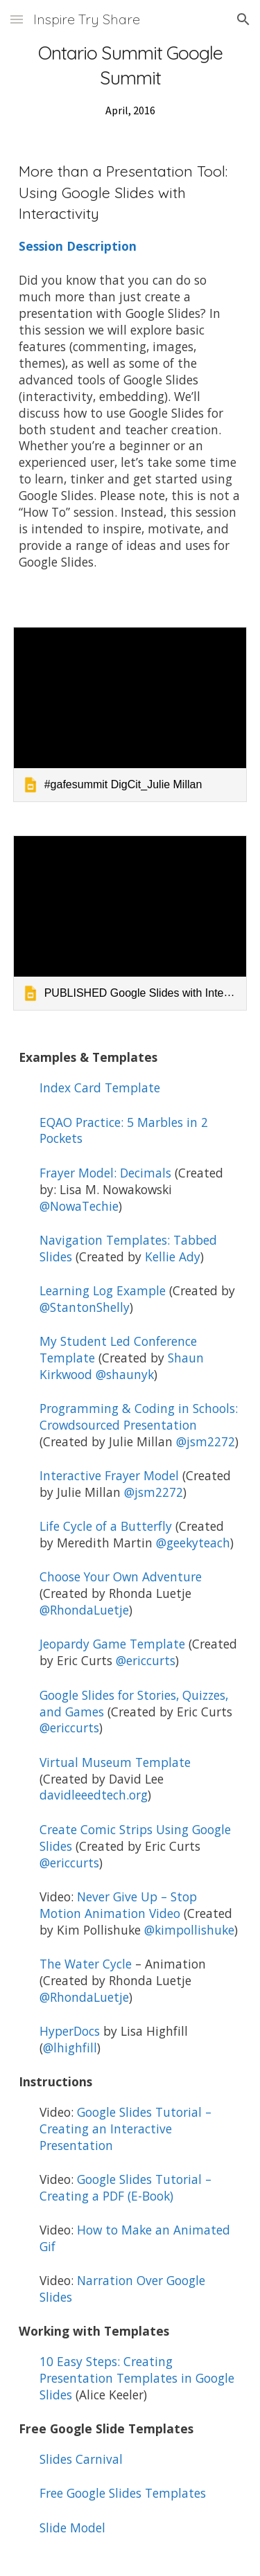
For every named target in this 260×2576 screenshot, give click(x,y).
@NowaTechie (79, 1206)
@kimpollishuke (189, 1929)
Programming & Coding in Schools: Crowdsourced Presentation (140, 1416)
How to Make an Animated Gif (137, 2238)
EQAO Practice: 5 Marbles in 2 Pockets (125, 1130)
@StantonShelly (85, 1307)
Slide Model (72, 2527)
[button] (16, 19)
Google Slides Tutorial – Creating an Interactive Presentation (127, 2128)
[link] (130, 714)
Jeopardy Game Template (112, 1643)
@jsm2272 (205, 1441)
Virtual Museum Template (115, 1762)
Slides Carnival (81, 2459)
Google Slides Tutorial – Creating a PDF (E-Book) (129, 2187)
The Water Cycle (86, 1963)
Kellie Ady (172, 1256)
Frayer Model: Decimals (105, 1172)
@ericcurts (145, 1660)
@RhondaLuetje (84, 1609)
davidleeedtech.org (94, 1794)
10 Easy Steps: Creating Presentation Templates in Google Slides (139, 2378)
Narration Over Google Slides (124, 2288)
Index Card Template (100, 1087)
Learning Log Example (103, 1290)
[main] (130, 80)
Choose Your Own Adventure (121, 1576)
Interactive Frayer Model (109, 1475)
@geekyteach (193, 1542)
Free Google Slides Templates (123, 2493)
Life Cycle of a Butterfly (106, 1526)
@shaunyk (125, 1374)
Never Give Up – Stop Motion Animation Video (120, 1904)
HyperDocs (70, 2031)
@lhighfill (70, 2047)
